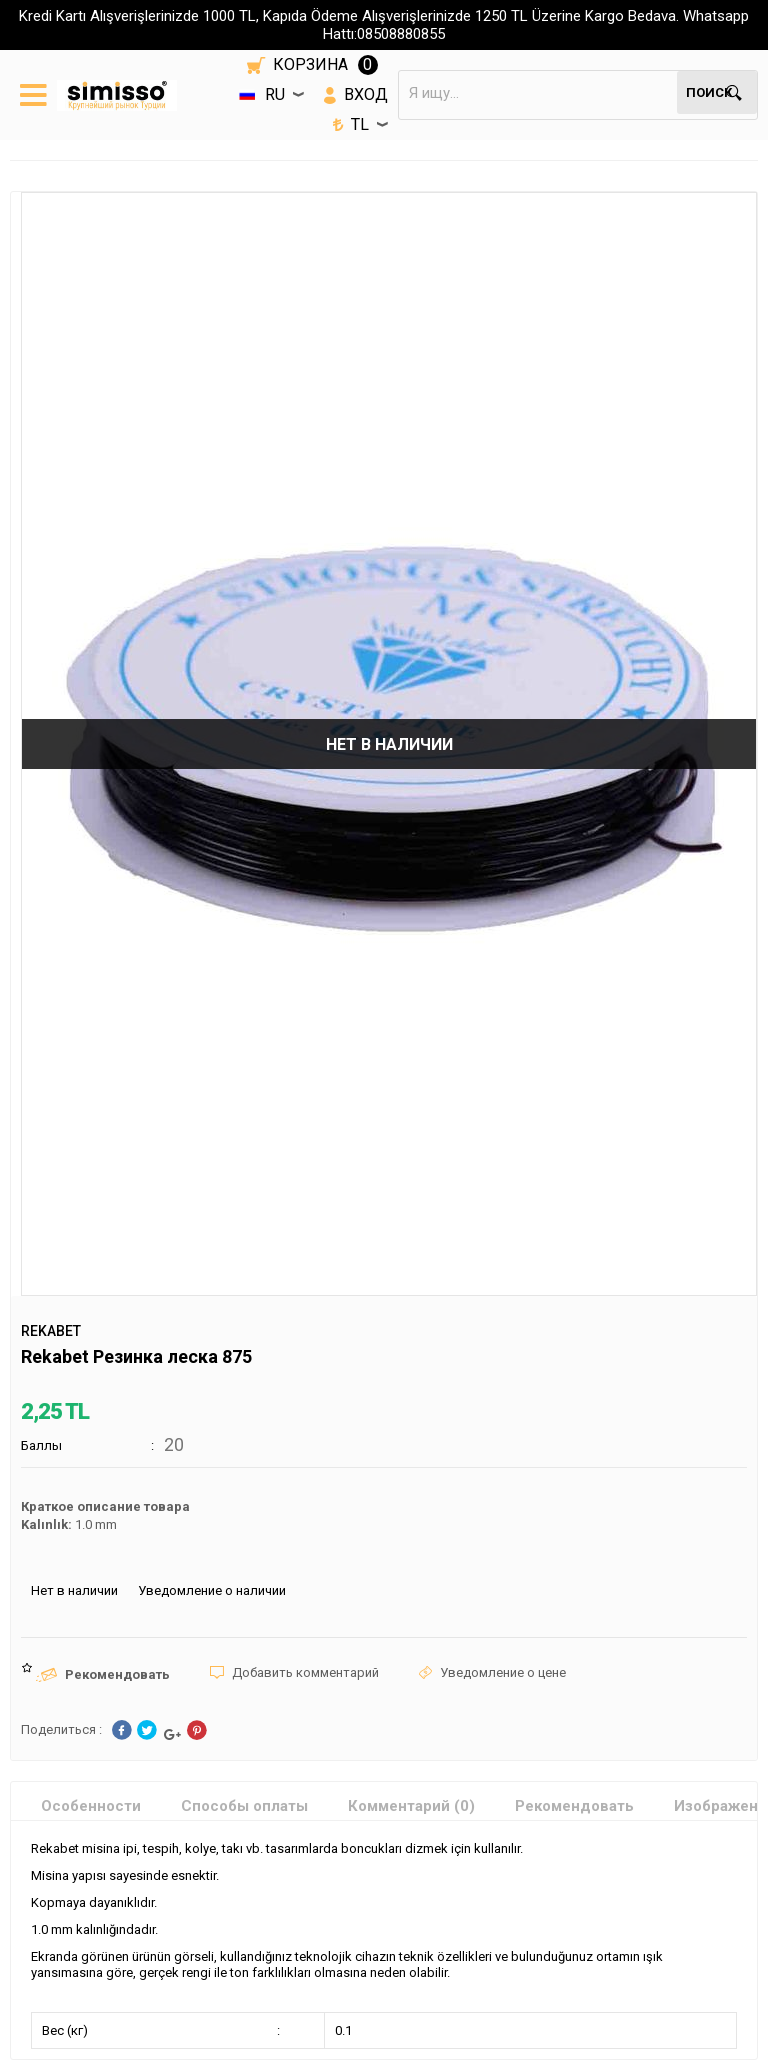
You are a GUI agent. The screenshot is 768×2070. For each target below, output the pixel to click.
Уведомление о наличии (212, 1590)
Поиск (709, 92)
